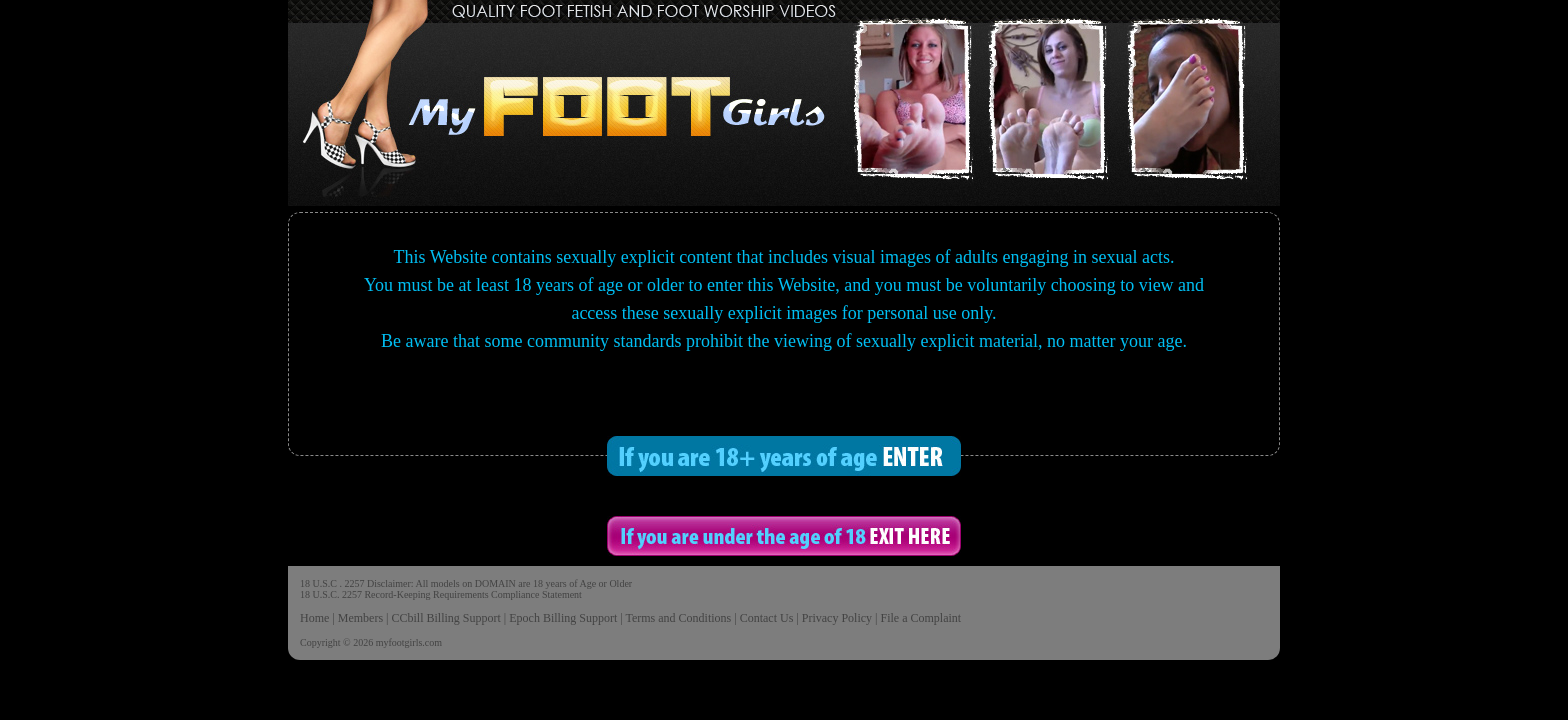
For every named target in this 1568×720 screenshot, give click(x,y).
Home (314, 618)
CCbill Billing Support (445, 618)
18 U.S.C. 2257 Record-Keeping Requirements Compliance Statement (441, 594)
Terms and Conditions (678, 618)
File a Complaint (920, 618)
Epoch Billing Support (563, 618)
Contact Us (767, 618)
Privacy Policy (837, 618)
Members (360, 618)
